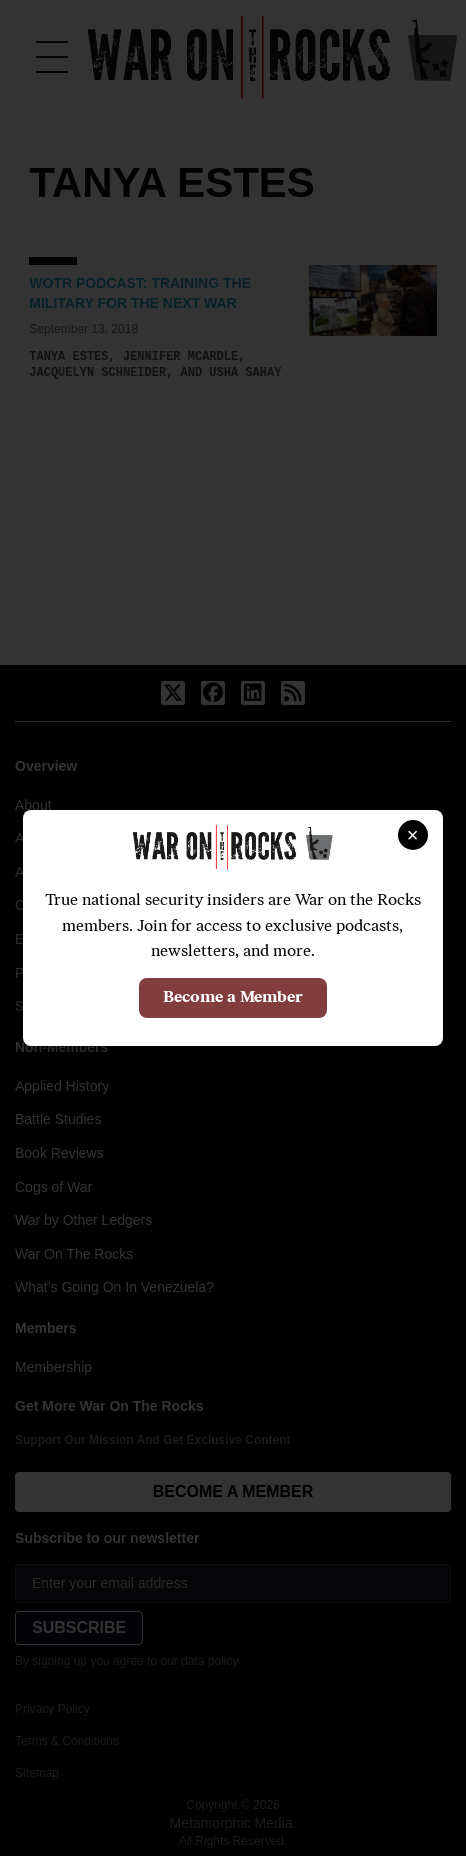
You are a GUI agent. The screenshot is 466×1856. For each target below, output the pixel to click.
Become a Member (233, 998)
